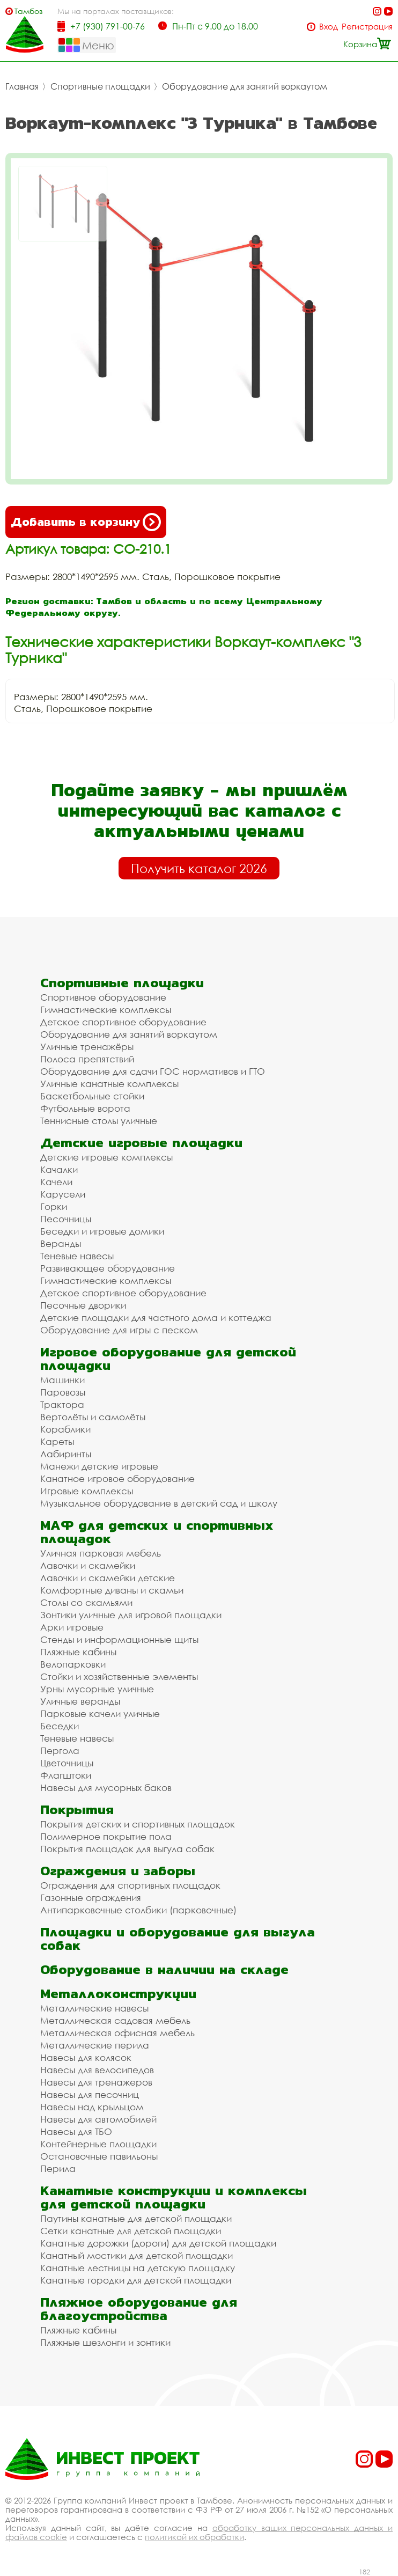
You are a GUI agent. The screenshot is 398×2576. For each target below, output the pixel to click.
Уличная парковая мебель (100, 1553)
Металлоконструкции (118, 1993)
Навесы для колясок (85, 2057)
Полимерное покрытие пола (106, 1836)
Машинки (62, 1379)
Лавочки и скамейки (87, 1565)
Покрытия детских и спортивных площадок (137, 1824)
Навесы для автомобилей (98, 2119)
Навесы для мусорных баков (106, 1787)
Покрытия (77, 1809)
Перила (58, 2168)
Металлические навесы (94, 2008)
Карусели (62, 1194)
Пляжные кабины (78, 1651)
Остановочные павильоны (99, 2156)
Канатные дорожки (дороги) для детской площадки (158, 2243)
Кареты (57, 1441)
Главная (22, 86)
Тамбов (28, 11)
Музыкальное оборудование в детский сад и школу (158, 1503)
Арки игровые (72, 1627)
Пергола (59, 1750)
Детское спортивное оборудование (123, 1021)
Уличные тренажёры (87, 1046)
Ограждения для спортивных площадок (130, 1885)
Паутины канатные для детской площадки (136, 2218)
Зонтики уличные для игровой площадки (131, 1614)
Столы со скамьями (86, 1602)
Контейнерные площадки (98, 2143)
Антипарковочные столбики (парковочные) (138, 1909)
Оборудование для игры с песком (119, 1329)
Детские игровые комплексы (106, 1157)
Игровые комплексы (86, 1490)
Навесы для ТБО (76, 2131)
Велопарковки (73, 1664)
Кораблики (65, 1429)
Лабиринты (65, 1453)
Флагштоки (65, 1775)
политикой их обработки (194, 2537)
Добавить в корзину (86, 522)
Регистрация (367, 26)
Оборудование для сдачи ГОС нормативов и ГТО (152, 1071)
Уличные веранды (80, 1701)
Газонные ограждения (90, 1897)
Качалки (59, 1169)
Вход (328, 26)
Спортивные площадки (100, 86)
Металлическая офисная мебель (117, 2032)
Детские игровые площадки (141, 1142)
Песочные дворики (83, 1305)
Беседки (59, 1725)
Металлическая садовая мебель (115, 2020)
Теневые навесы (77, 1255)
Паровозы (62, 1392)
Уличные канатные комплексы (109, 1083)
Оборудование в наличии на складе (164, 1969)
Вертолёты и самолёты (92, 1416)
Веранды (60, 1243)
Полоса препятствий (87, 1058)
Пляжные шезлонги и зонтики (105, 2342)
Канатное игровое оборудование (117, 1478)
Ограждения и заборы (117, 1870)
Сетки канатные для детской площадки (130, 2230)
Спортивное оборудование (103, 997)
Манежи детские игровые (99, 1466)
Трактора (62, 1404)
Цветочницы (66, 1762)
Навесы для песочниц (89, 2094)
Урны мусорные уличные (97, 1688)
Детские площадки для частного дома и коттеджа (155, 1317)
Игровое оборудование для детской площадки (168, 1358)
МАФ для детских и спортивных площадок (157, 1531)
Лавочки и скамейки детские (107, 1577)
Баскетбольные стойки (92, 1095)
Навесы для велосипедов (97, 2069)
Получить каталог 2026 (199, 868)
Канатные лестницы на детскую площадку (137, 2267)
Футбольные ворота (85, 1108)
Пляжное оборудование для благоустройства (138, 2308)
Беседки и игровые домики (102, 1231)
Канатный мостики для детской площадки (136, 2255)
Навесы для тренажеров (96, 2082)
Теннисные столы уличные (98, 1120)
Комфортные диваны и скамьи (111, 1590)
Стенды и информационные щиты (119, 1639)
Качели (56, 1181)
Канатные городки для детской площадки (135, 2280)
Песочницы (65, 1218)
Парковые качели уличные (100, 1713)
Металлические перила (94, 2045)
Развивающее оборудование (107, 1268)
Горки (53, 1206)
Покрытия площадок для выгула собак (127, 1848)
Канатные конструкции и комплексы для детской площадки (173, 2197)
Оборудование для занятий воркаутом (244, 86)
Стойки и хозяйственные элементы (119, 1676)
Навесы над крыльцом (92, 2106)
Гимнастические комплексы (105, 1009)
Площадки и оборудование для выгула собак (177, 1938)
